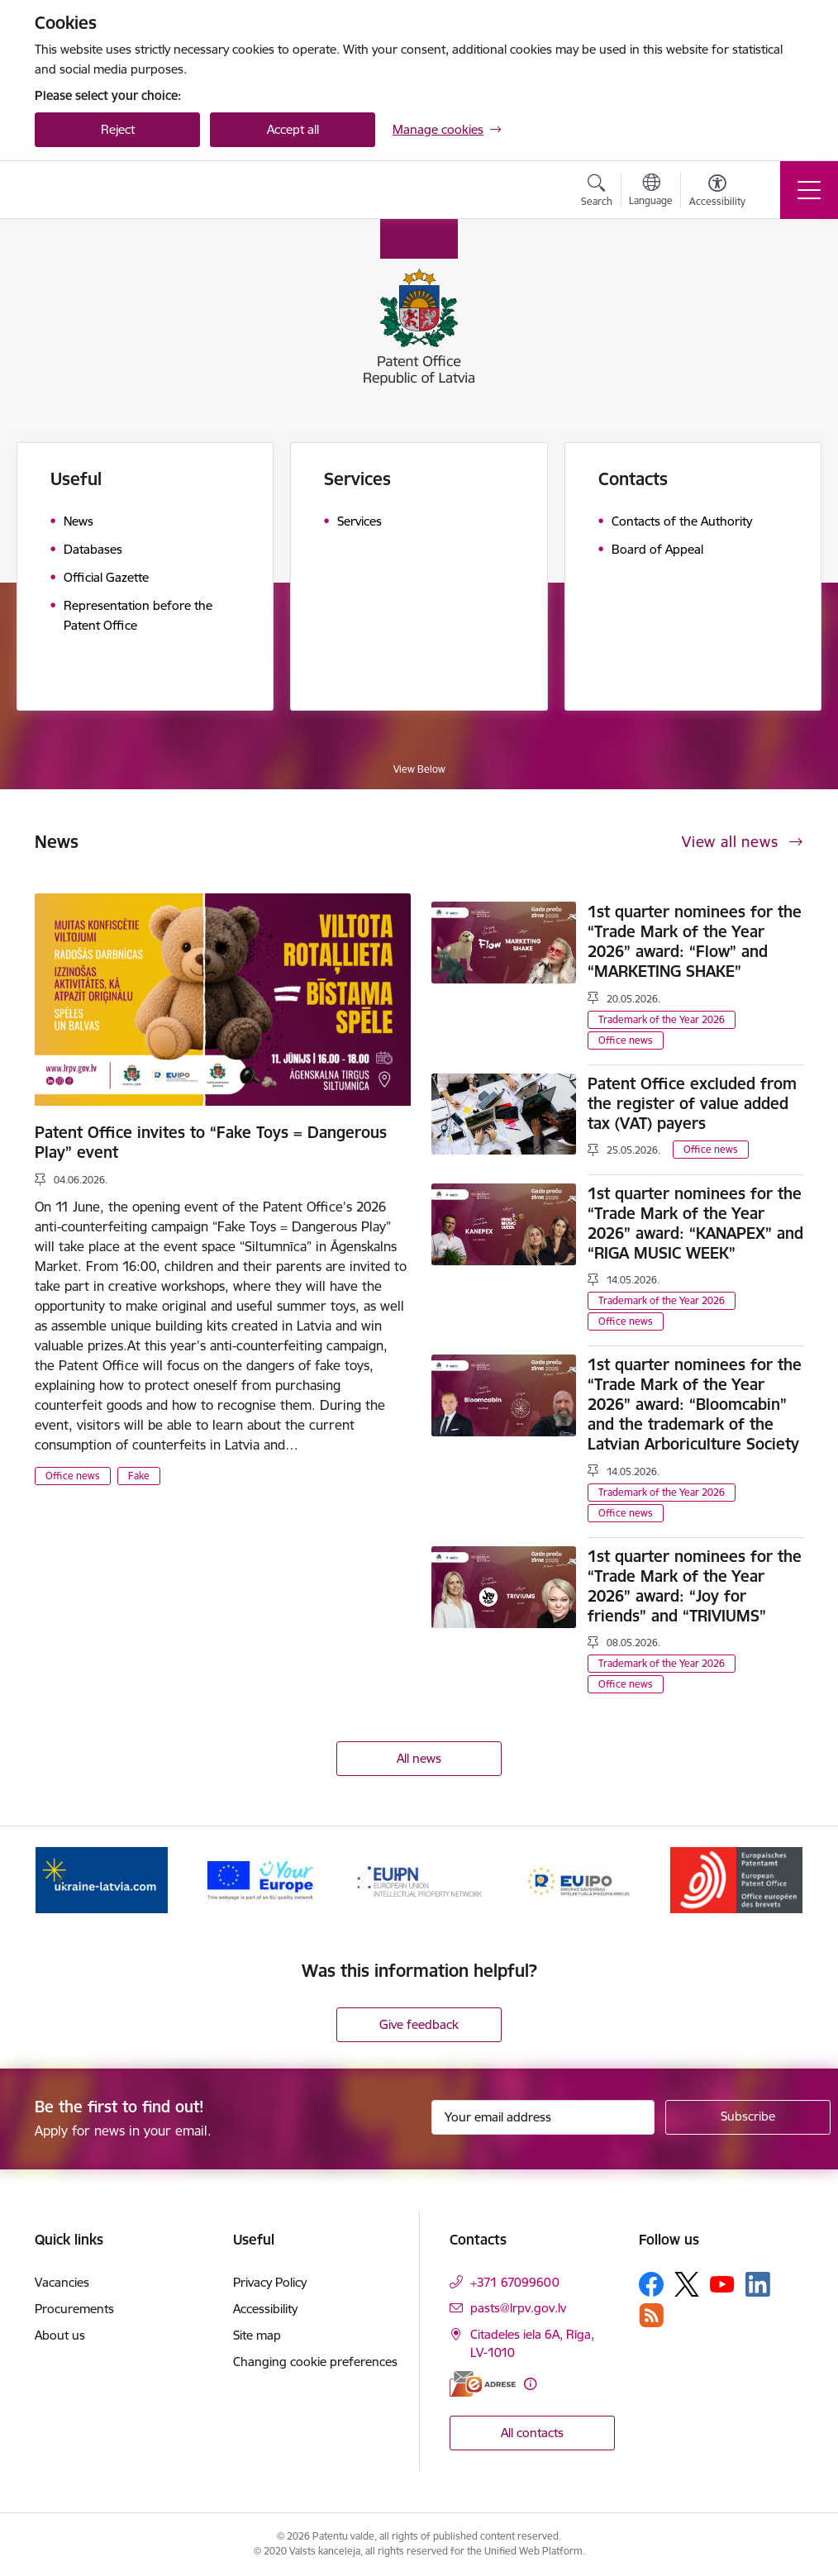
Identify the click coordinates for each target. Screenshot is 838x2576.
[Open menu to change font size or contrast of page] (717, 192)
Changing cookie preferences (315, 2361)
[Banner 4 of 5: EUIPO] (578, 1879)
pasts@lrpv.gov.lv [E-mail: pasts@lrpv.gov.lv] (518, 2308)
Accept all (293, 129)
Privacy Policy (270, 2282)
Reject (118, 129)
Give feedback (419, 2024)
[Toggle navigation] (809, 190)
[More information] (530, 2384)
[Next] (776, 1880)
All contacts (532, 2432)
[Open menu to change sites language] (651, 192)
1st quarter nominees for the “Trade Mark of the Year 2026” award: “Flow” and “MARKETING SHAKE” (695, 941)
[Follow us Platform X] (686, 2284)
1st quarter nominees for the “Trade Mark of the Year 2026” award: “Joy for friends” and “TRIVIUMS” (695, 1586)
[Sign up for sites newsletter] (748, 2117)
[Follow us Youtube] (722, 2283)
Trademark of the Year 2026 (661, 1019)
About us (60, 2335)
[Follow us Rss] (651, 2315)
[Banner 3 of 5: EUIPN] (419, 1879)
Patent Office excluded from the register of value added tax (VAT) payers (692, 1103)
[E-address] (483, 2383)
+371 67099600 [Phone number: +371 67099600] (514, 2282)
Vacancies (62, 2282)
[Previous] (62, 1880)
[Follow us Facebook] (651, 2284)
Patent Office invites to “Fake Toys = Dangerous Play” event (211, 1142)
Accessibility (265, 2308)
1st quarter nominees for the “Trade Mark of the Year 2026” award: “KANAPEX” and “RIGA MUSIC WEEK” (695, 1223)
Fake (139, 1475)
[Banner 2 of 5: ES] (260, 1879)
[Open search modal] (597, 192)
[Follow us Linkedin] (757, 2284)
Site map (257, 2335)
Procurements (74, 2308)
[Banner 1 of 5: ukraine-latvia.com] (102, 1879)
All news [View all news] (419, 1758)
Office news (72, 1475)
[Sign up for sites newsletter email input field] (543, 2117)
